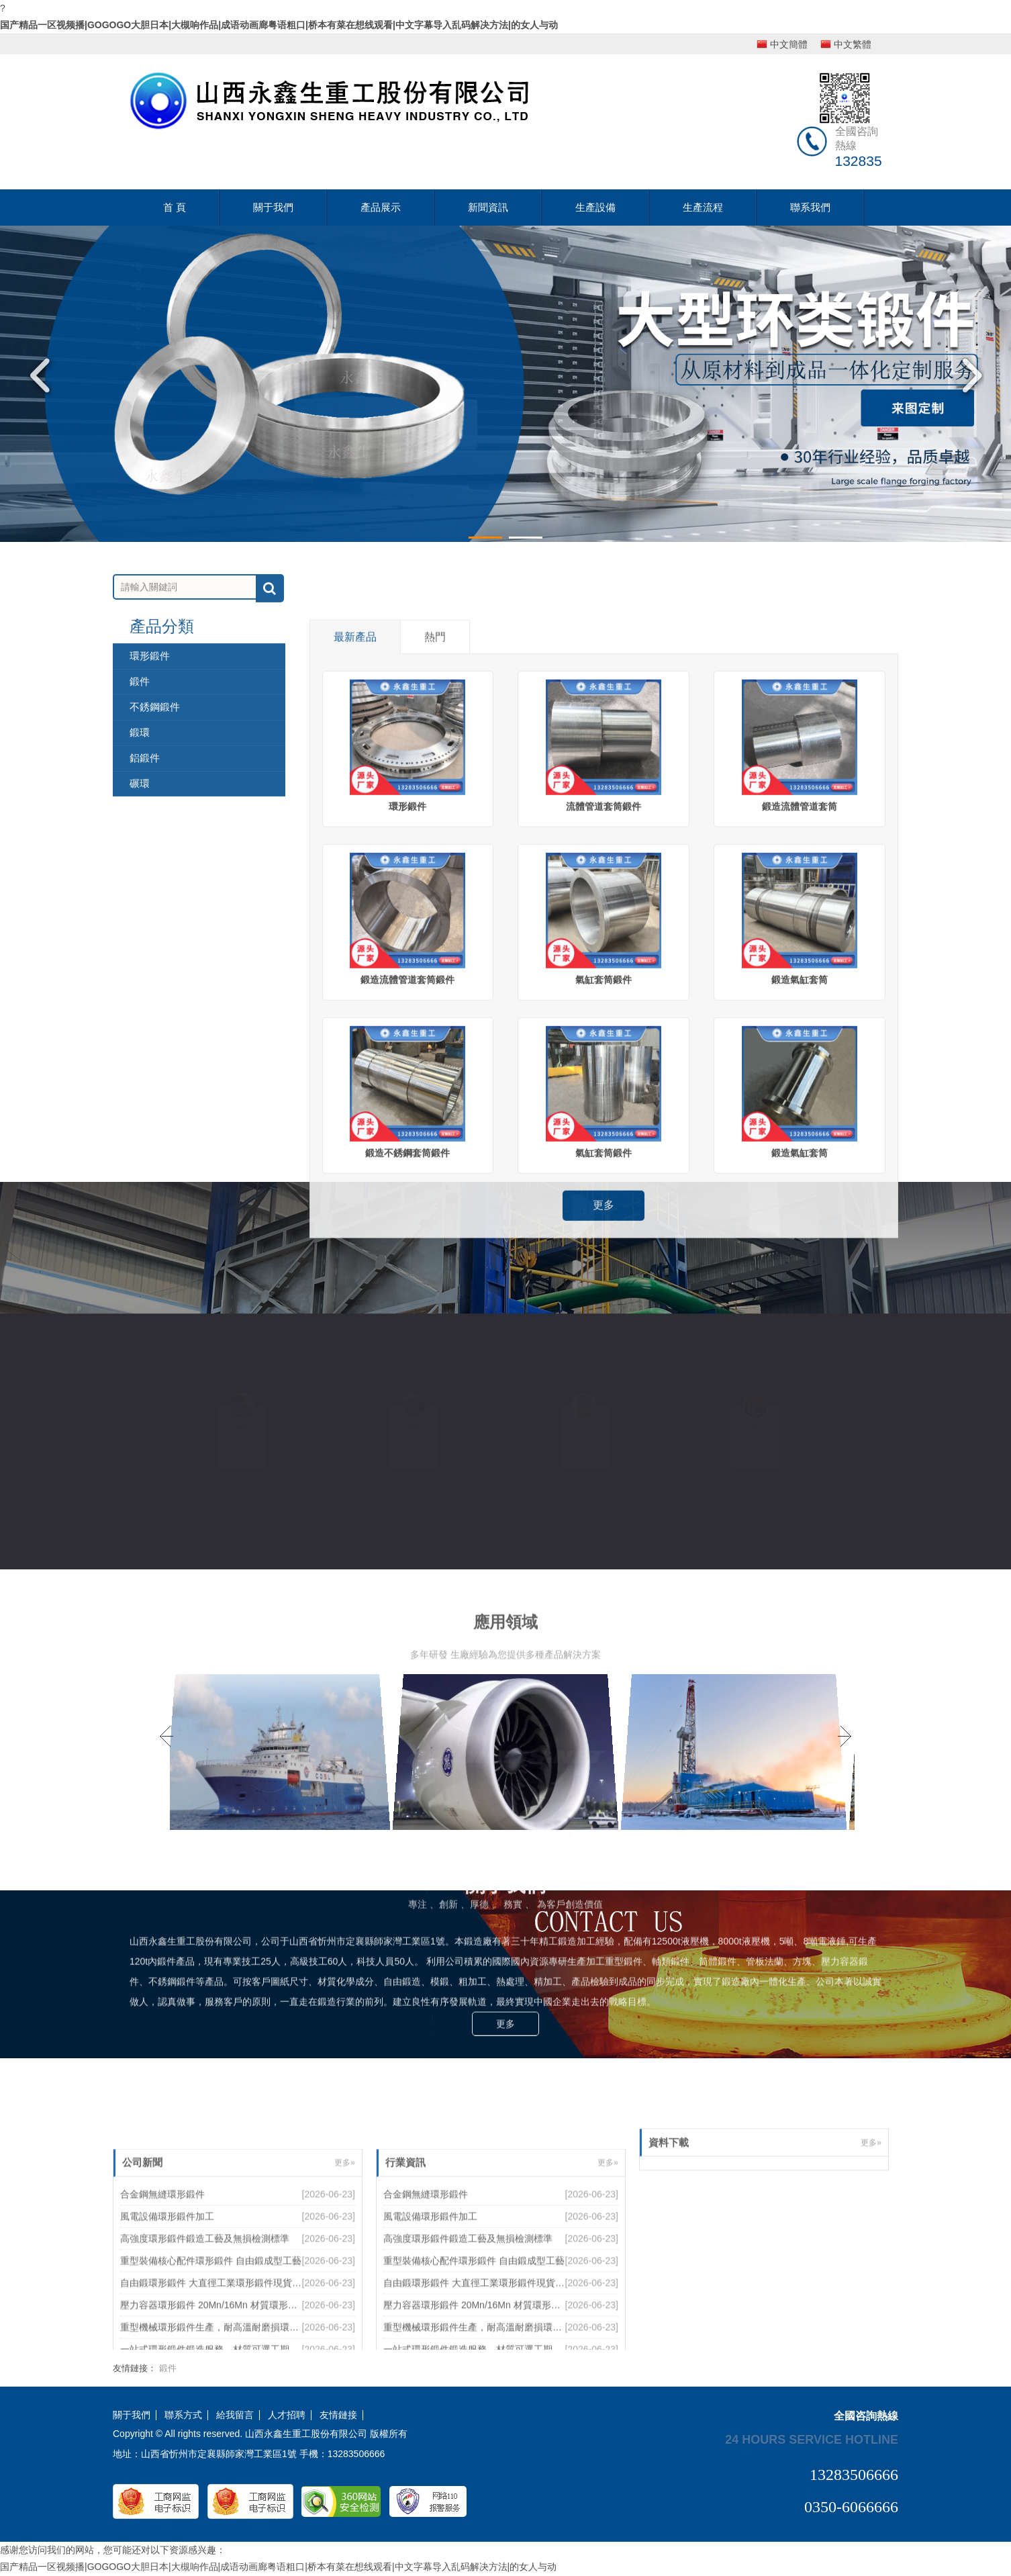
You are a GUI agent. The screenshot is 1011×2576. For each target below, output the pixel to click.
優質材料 (413, 1427)
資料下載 (668, 2178)
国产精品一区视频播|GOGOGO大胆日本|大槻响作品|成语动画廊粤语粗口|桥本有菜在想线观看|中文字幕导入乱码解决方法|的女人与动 (279, 24)
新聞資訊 (488, 207)
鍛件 (140, 873)
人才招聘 (286, 2415)
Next (967, 375)
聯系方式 (183, 2415)
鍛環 (140, 924)
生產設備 (595, 207)
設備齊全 (584, 1427)
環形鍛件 (150, 848)
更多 (505, 1869)
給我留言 (235, 2415)
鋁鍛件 (145, 950)
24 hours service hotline (811, 2439)
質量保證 (755, 1427)
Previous (43, 375)
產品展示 (380, 207)
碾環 (140, 975)
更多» (871, 2179)
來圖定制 (241, 1427)
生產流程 (703, 207)
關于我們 (273, 207)
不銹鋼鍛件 (155, 899)
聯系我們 (810, 207)
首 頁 (174, 207)
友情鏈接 (338, 2415)
